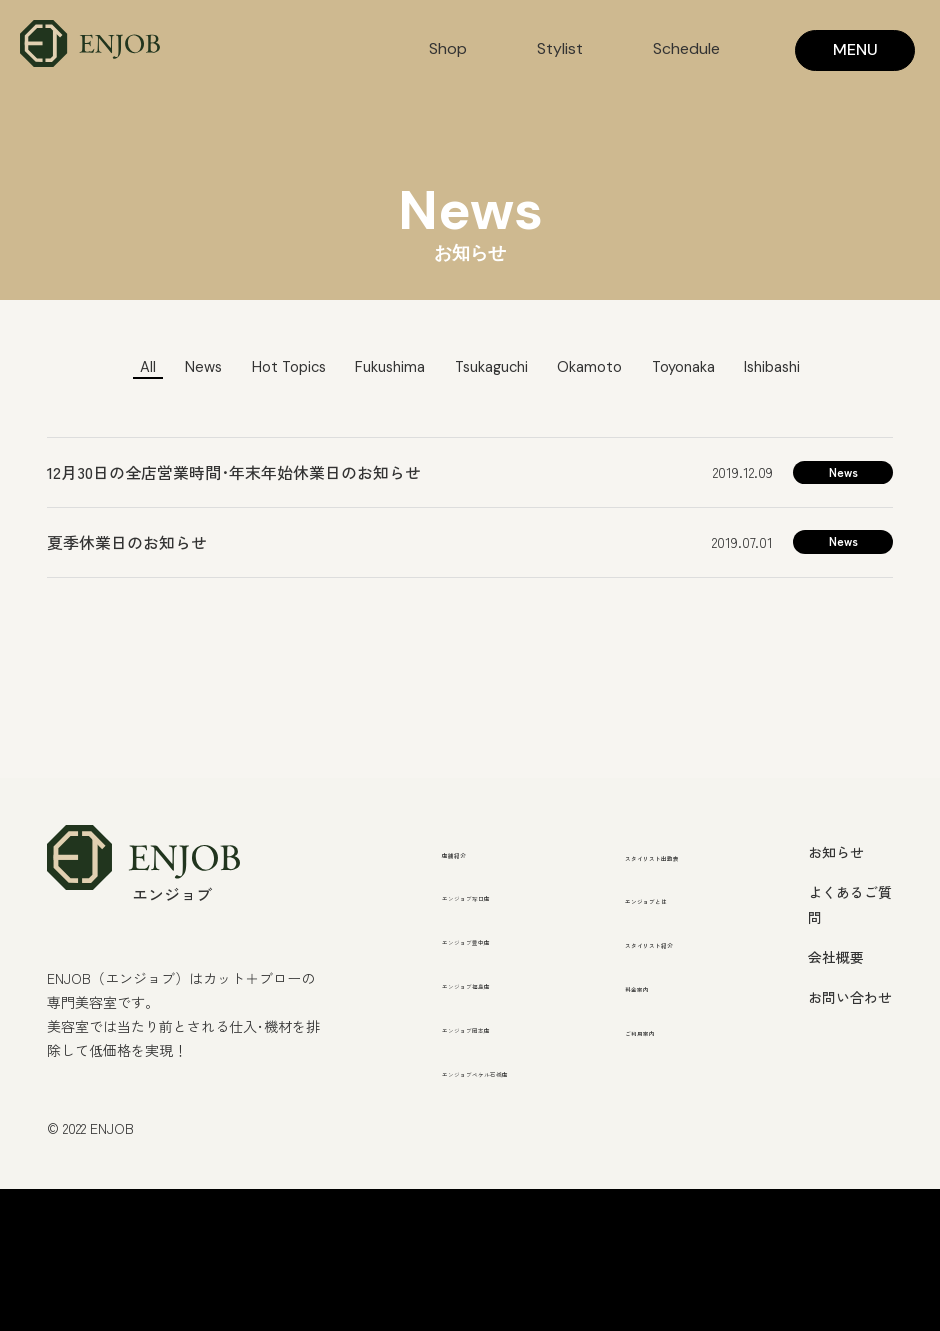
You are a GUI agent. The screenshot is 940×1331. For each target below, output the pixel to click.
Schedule (686, 48)
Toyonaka (710, 368)
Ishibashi (813, 368)
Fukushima (378, 368)
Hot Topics (264, 368)
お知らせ (836, 853)
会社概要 (836, 959)
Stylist (560, 48)
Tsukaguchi (493, 368)
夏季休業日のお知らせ (127, 544)
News (168, 368)
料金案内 (657, 1044)
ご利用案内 (665, 1088)
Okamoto (604, 368)
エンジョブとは (681, 928)
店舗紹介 (474, 852)
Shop (448, 48)
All (104, 368)
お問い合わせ (850, 999)
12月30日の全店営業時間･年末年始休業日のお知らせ (234, 474)
